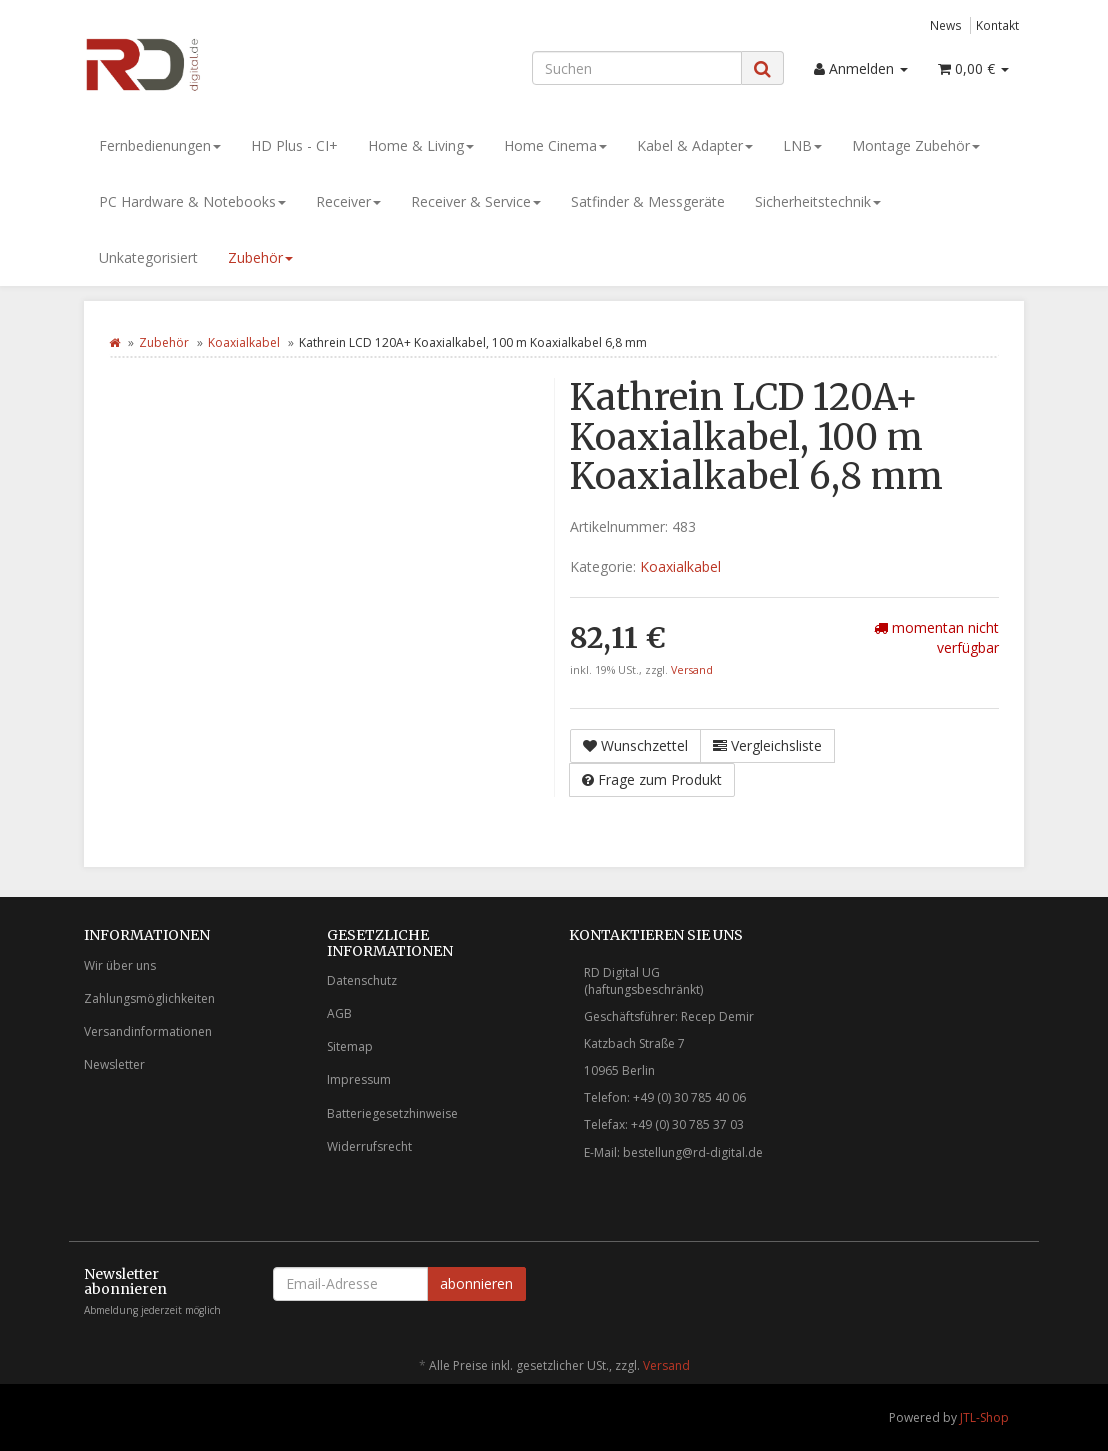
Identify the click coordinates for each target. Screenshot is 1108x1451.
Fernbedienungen (160, 145)
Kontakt (997, 25)
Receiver (348, 201)
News (946, 25)
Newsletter (114, 1064)
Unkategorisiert (148, 257)
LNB (802, 145)
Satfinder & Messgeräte (648, 201)
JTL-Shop (984, 1417)
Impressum (359, 1079)
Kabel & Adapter (695, 145)
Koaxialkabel (244, 342)
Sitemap (350, 1046)
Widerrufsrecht (369, 1146)
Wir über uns (120, 965)
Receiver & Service (476, 201)
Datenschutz (362, 980)
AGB (339, 1013)
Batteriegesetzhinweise (392, 1113)
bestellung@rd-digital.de (693, 1152)
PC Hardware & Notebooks (192, 201)
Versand (692, 670)
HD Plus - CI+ (294, 145)
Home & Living (421, 145)
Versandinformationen (148, 1031)
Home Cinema (555, 145)
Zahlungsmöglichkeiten (149, 998)
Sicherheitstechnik (818, 201)
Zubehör (260, 257)
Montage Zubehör (916, 145)
